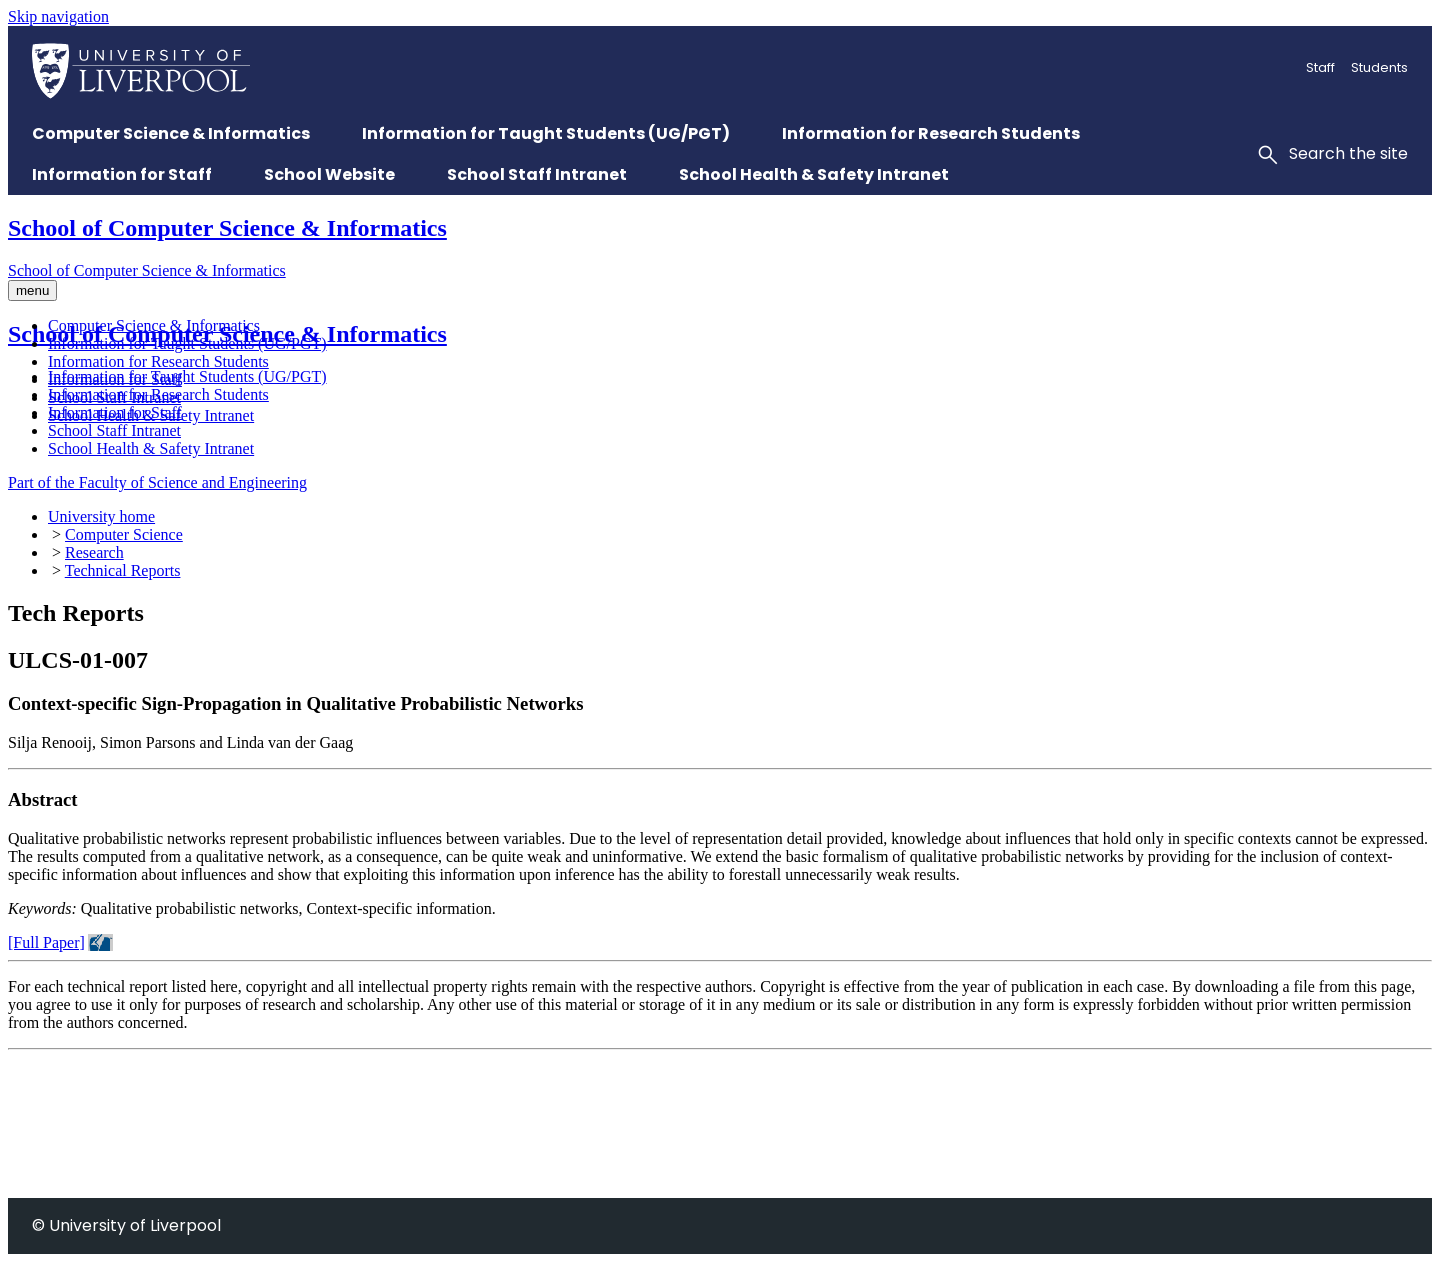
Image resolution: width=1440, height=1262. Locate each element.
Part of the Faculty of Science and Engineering (157, 482)
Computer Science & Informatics (154, 325)
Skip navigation (58, 16)
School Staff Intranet (114, 397)
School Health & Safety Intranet (151, 415)
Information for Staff (115, 379)
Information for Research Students (158, 361)
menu (32, 290)
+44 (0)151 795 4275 (76, 1188)
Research (94, 552)
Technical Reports (123, 570)
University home (101, 516)
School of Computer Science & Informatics (227, 228)
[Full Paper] (46, 942)
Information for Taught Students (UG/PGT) (187, 343)
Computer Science (124, 534)
